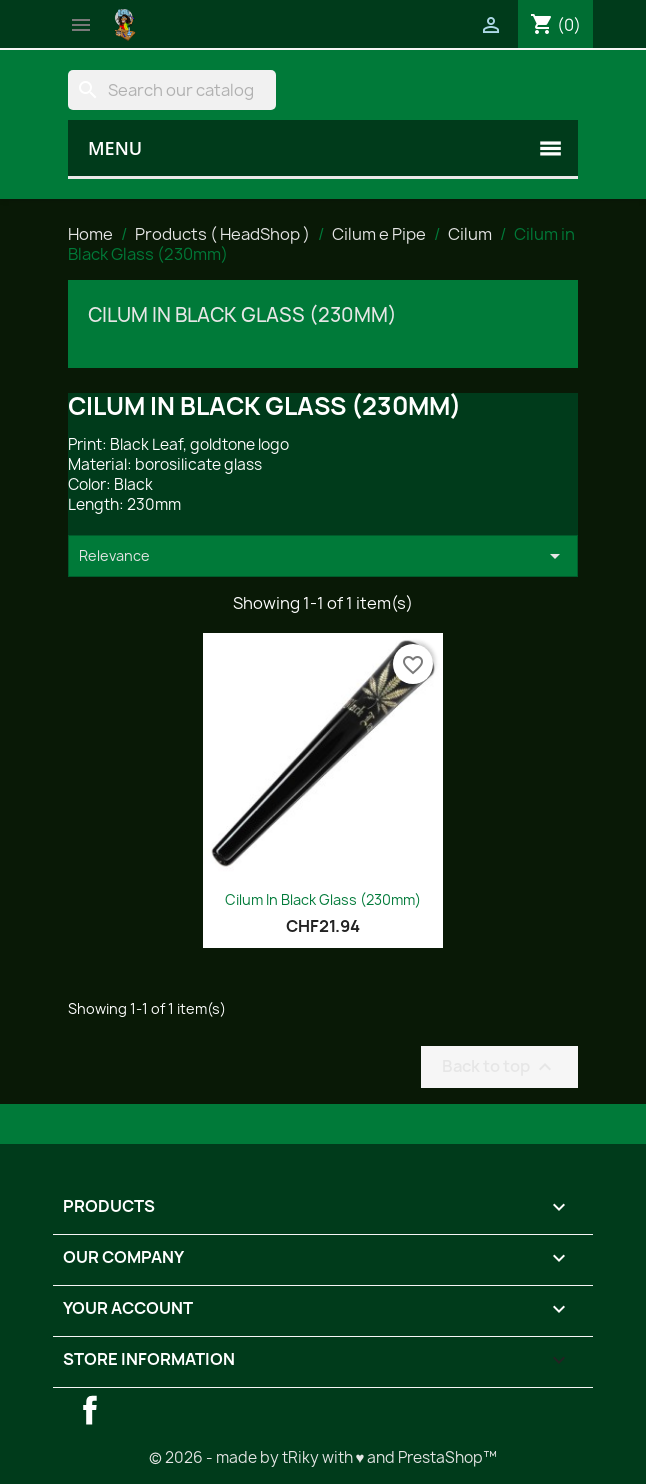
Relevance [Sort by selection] (323, 556)
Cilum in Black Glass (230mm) (242, 315)
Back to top (499, 1066)
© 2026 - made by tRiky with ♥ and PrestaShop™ (323, 1457)
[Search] (172, 90)
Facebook (90, 1410)
